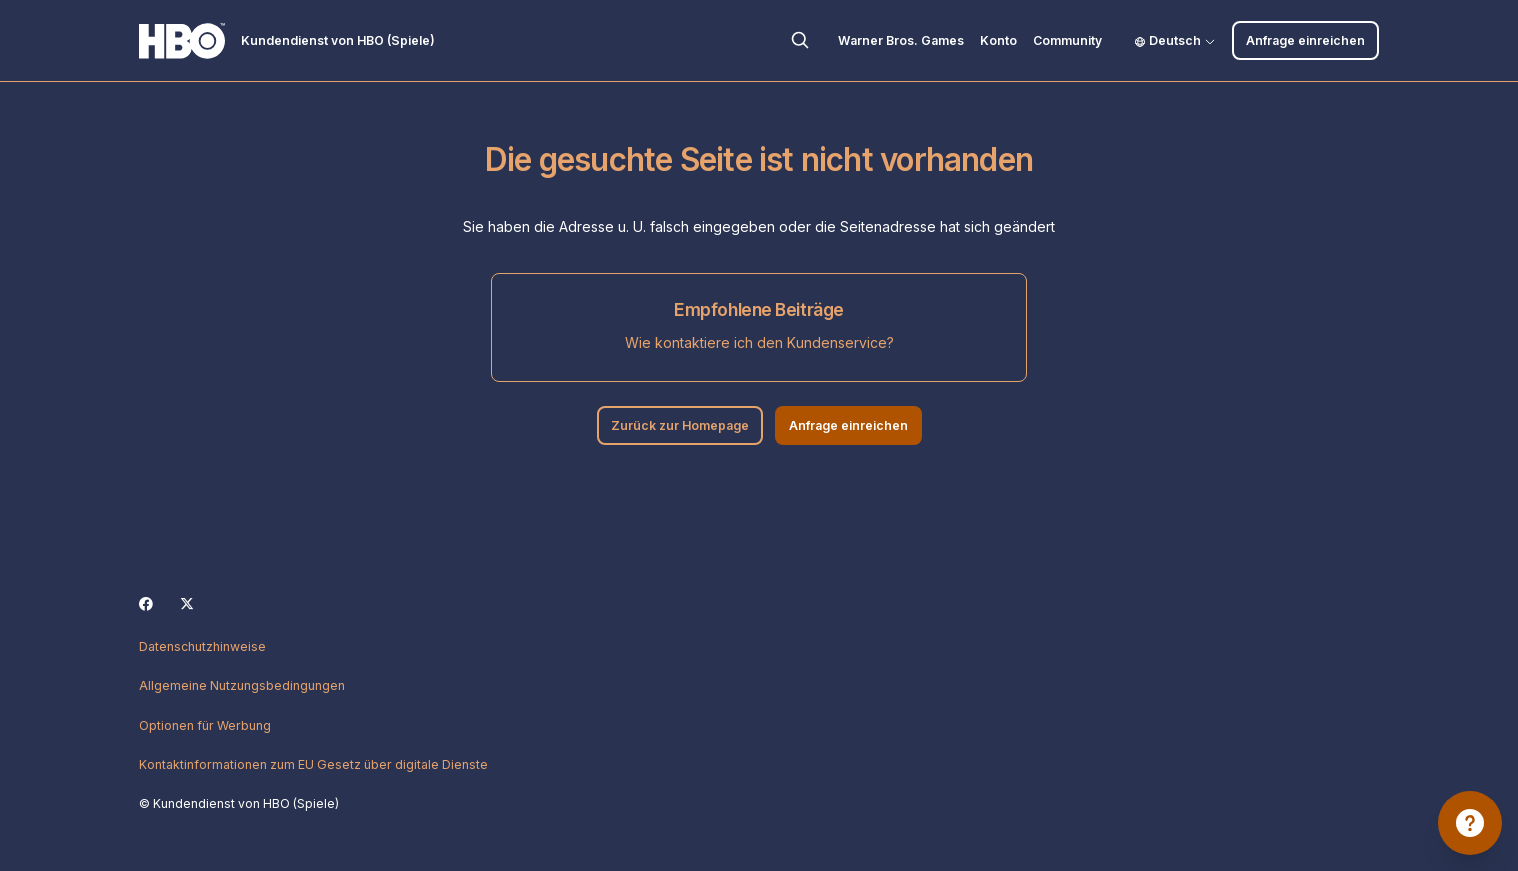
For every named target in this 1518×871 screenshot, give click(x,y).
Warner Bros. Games (901, 40)
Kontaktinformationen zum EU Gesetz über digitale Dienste (313, 764)
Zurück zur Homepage (680, 425)
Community (1067, 40)
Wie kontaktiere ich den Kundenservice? (759, 342)
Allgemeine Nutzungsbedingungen (242, 685)
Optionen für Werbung (205, 725)
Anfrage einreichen (1305, 40)
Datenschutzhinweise (202, 646)
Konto (998, 40)
